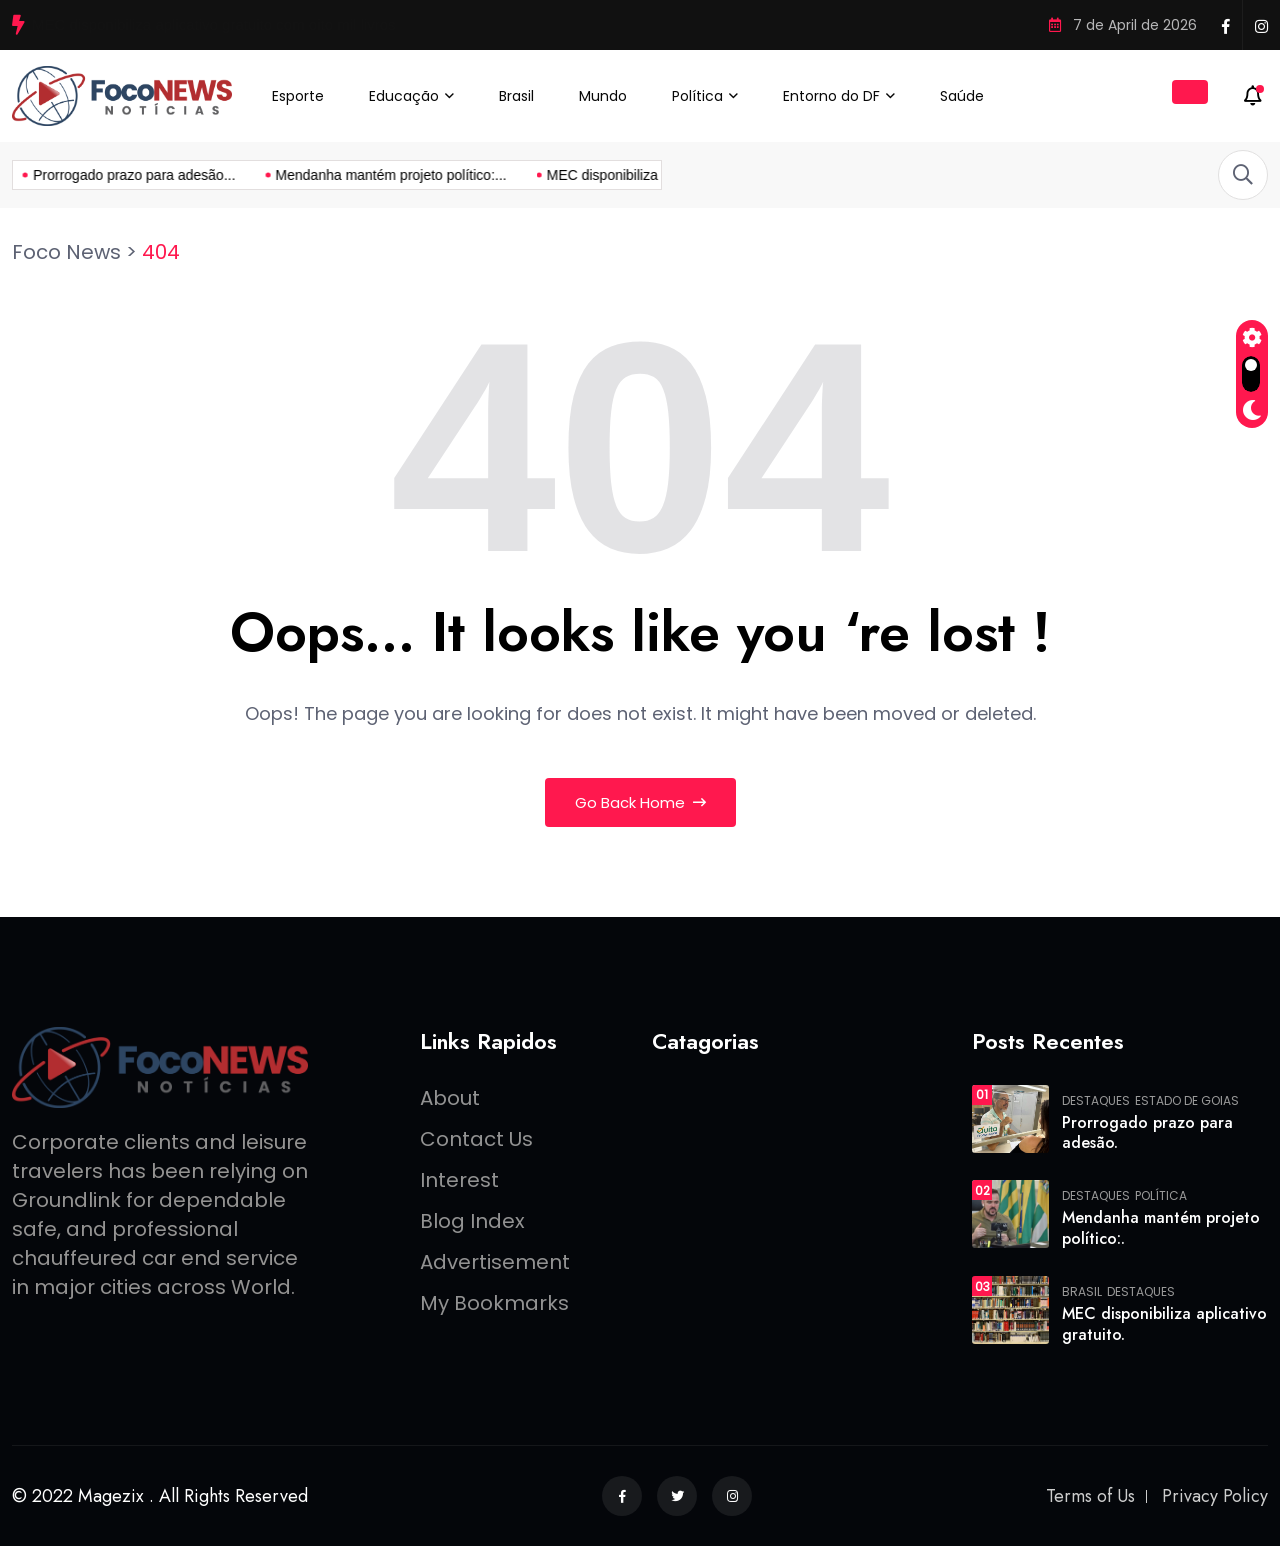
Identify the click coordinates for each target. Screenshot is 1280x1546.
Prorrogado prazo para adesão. (1147, 1133)
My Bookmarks (494, 1303)
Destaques (1096, 1101)
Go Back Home (640, 802)
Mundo (603, 96)
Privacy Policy (1215, 1496)
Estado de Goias (1187, 1101)
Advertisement (495, 1262)
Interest (459, 1180)
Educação (404, 96)
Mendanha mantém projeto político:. (1161, 1228)
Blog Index (472, 1221)
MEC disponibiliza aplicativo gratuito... (511, 175)
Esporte (298, 96)
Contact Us (476, 1139)
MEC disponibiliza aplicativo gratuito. (1164, 1324)
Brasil (516, 96)
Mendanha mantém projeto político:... (237, 175)
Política (697, 96)
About (450, 1098)
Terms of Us (1090, 1496)
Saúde (962, 96)
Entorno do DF (831, 96)
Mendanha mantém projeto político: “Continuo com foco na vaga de (256, 24)
